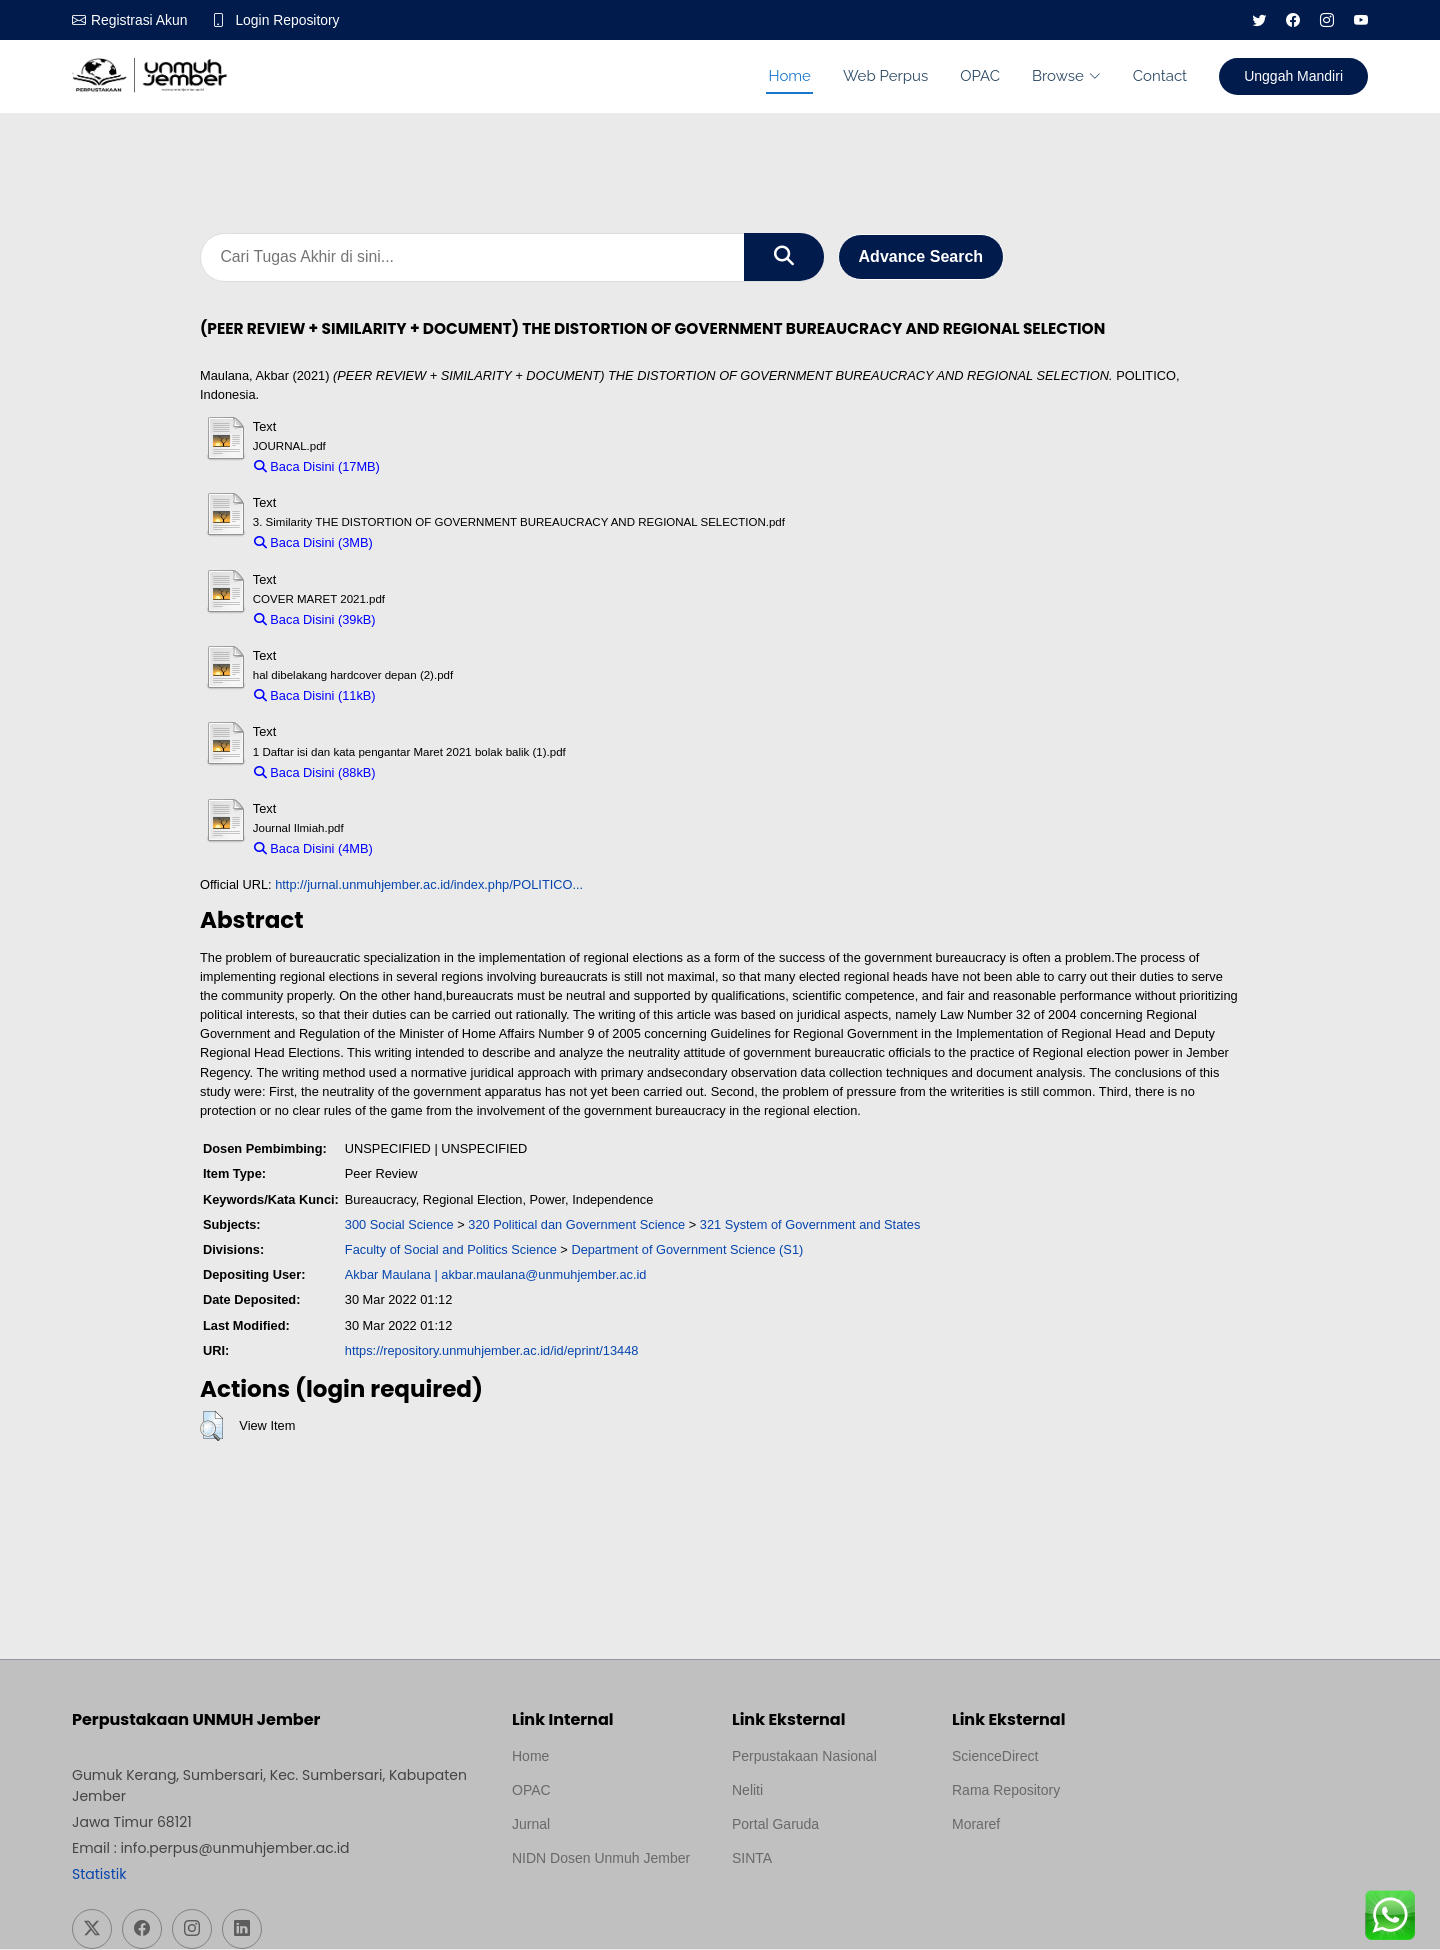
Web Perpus (885, 76)
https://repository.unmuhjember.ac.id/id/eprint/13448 (492, 1351)
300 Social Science (399, 1225)
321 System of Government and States (810, 1225)
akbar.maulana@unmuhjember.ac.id (543, 1275)
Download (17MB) (440, 467)
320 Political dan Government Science (576, 1225)
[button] (211, 1427)
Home (789, 76)
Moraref (976, 1825)
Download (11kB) (434, 696)
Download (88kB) (434, 772)
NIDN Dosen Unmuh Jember (601, 1859)
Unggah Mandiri (1293, 76)
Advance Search (921, 257)
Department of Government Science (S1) (687, 1250)
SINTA (752, 1859)
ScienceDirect (995, 1757)
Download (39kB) (434, 620)
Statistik (99, 1875)
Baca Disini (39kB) (315, 620)
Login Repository (288, 20)
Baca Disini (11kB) (315, 696)
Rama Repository (1006, 1791)
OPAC (980, 76)
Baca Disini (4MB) (313, 849)
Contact (1160, 76)
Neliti (747, 1791)
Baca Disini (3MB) (313, 543)
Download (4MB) (429, 849)
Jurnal (531, 1825)
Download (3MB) (429, 543)
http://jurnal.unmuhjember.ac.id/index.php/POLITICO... (429, 885)
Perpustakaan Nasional (804, 1757)
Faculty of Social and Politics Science (451, 1250)
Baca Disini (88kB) (315, 772)
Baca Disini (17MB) (317, 467)
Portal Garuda (775, 1825)
